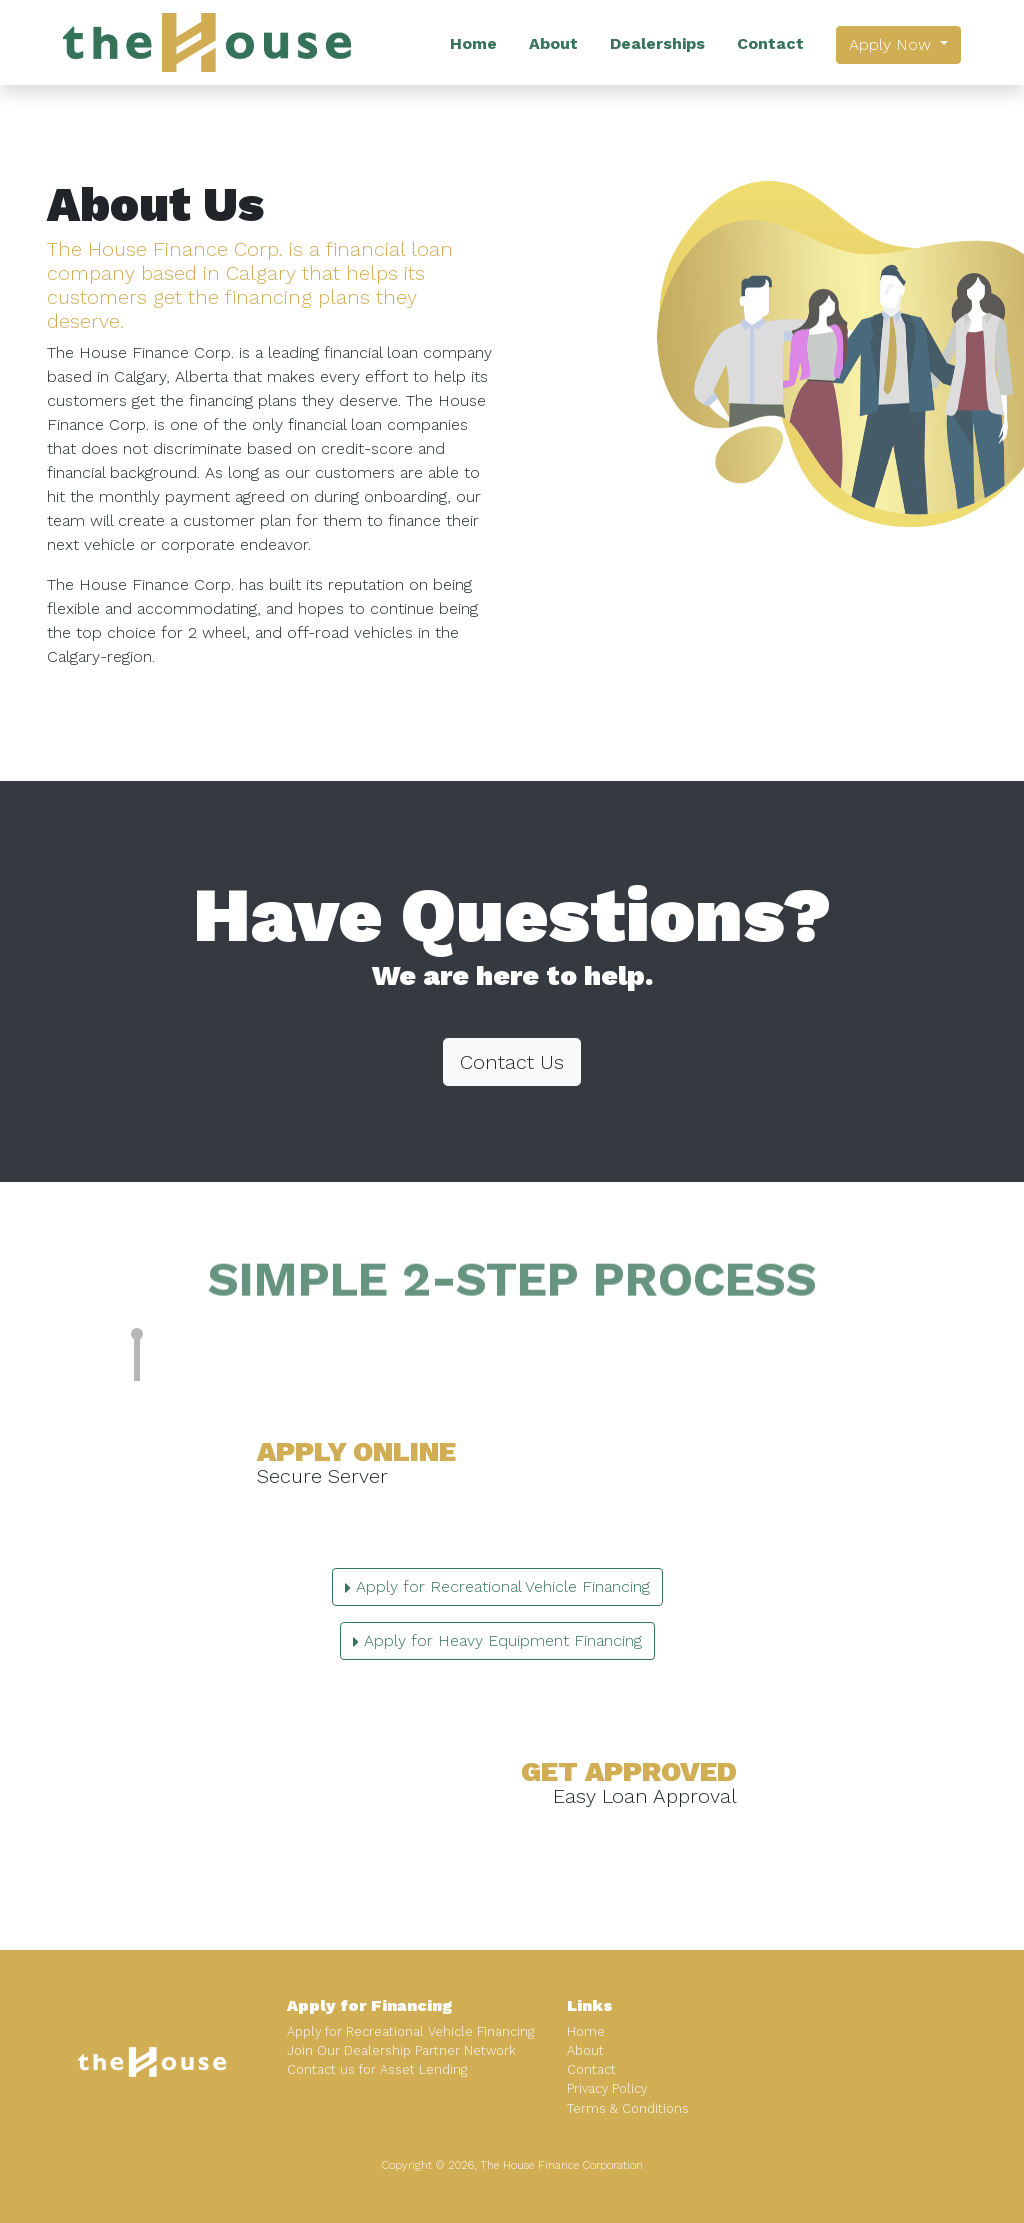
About (553, 43)
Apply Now (892, 44)
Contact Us (512, 1062)
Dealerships (657, 43)
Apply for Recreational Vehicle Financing (497, 1586)
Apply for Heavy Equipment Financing (497, 1640)
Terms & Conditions (628, 2108)
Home (473, 43)
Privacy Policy (607, 2088)
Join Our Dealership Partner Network (401, 2050)
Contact (770, 43)
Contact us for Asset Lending (377, 2069)
